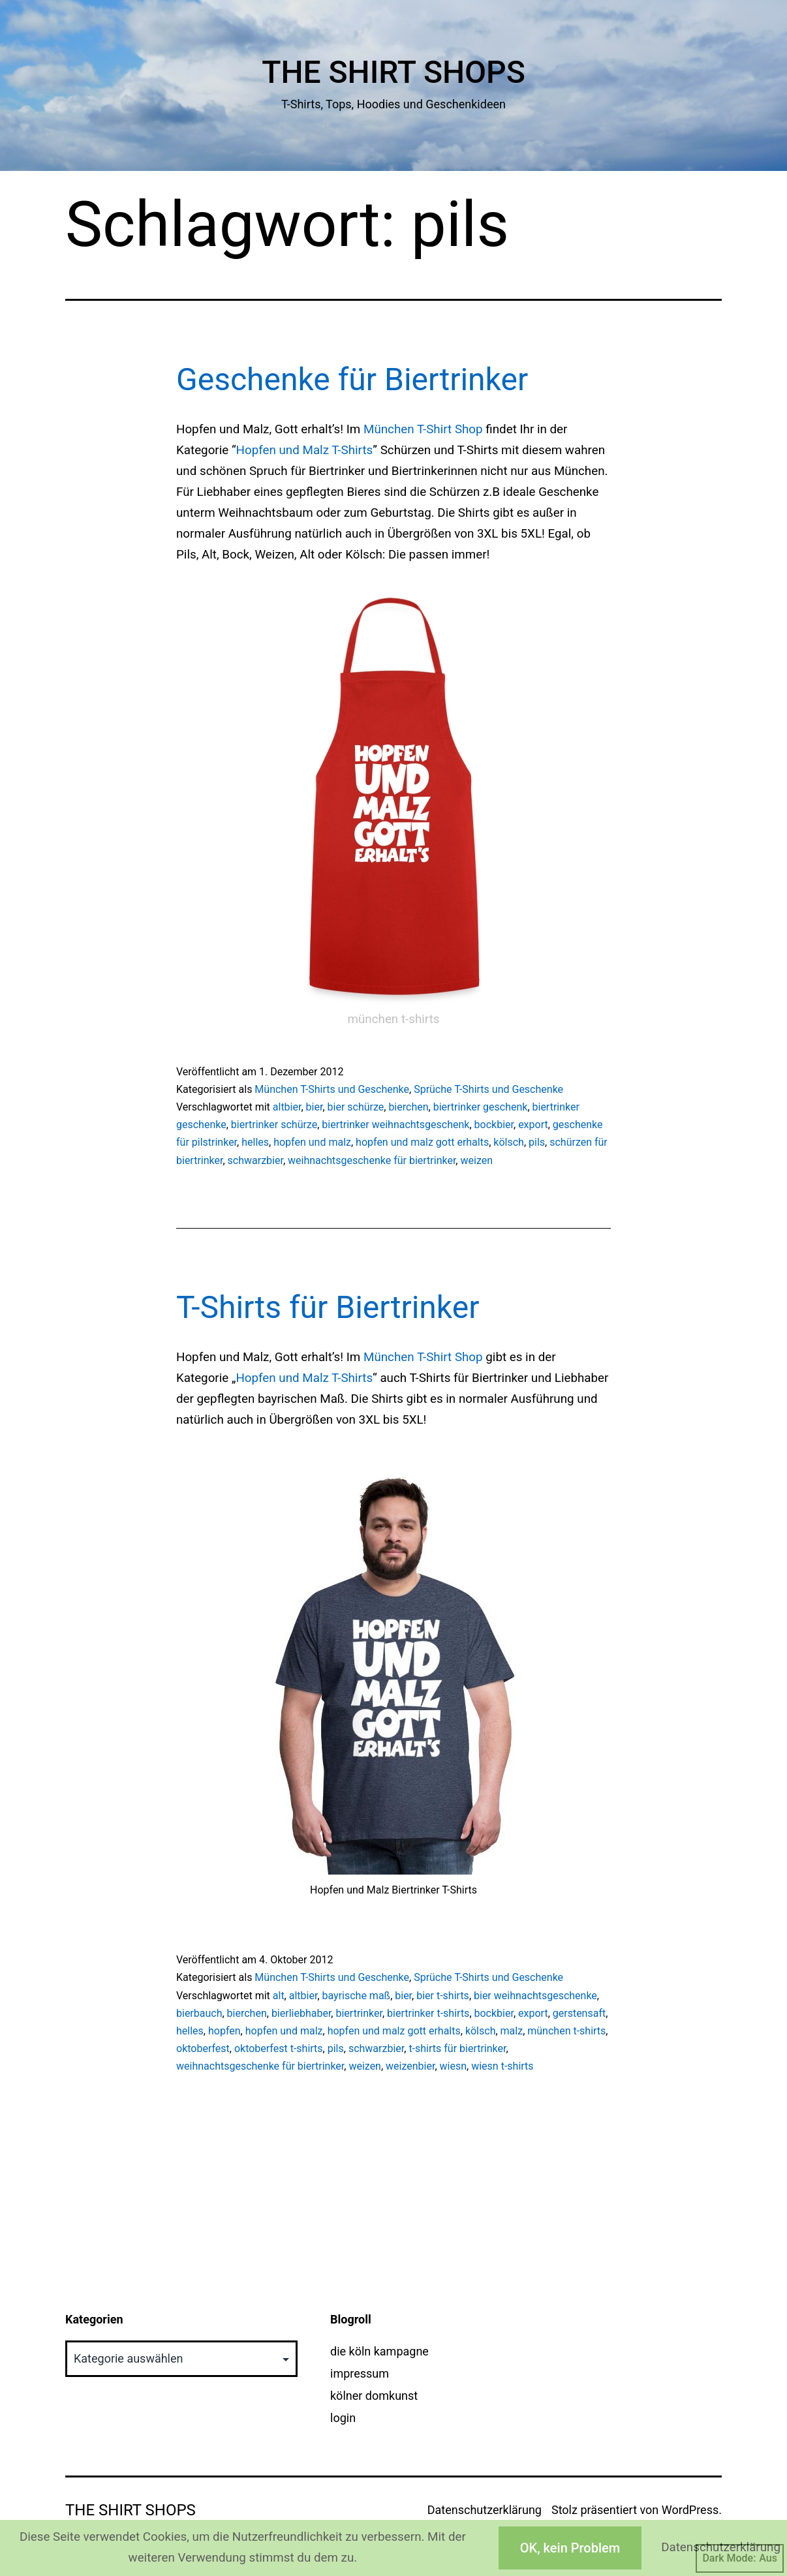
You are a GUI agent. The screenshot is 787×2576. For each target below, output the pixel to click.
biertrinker (358, 2013)
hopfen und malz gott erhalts (422, 1142)
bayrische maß (356, 1995)
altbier (287, 1107)
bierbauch (199, 2013)
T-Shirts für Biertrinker (327, 1307)
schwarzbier (255, 1160)
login (343, 2418)
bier (314, 1107)
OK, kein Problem (570, 2548)
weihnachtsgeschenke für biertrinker (371, 1160)
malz (512, 2031)
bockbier (494, 1124)
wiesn (453, 2066)
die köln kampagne (379, 2351)
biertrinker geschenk (480, 1107)
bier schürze (356, 1107)
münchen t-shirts (566, 2031)
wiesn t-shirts (502, 2066)
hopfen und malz (312, 1142)
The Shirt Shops (393, 72)
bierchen (408, 1107)
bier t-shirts (442, 1995)
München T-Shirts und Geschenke (332, 1089)
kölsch (508, 1142)
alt (279, 1995)
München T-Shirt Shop (423, 429)
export (533, 1124)
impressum (359, 2373)
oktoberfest (203, 2048)
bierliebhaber (301, 2013)
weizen (476, 1160)
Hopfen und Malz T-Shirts (304, 450)
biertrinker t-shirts (428, 2013)
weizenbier (410, 2066)
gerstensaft (579, 2013)
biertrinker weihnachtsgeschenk (395, 1124)
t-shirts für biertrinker (457, 2048)
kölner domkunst (374, 2395)
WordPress (690, 2510)
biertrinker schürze (274, 1124)
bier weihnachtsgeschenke (535, 1995)
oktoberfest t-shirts (278, 2048)
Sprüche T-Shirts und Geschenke (488, 1089)
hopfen (224, 2031)
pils (537, 1142)
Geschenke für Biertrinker (352, 379)
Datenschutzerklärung (484, 2510)
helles (255, 1142)
